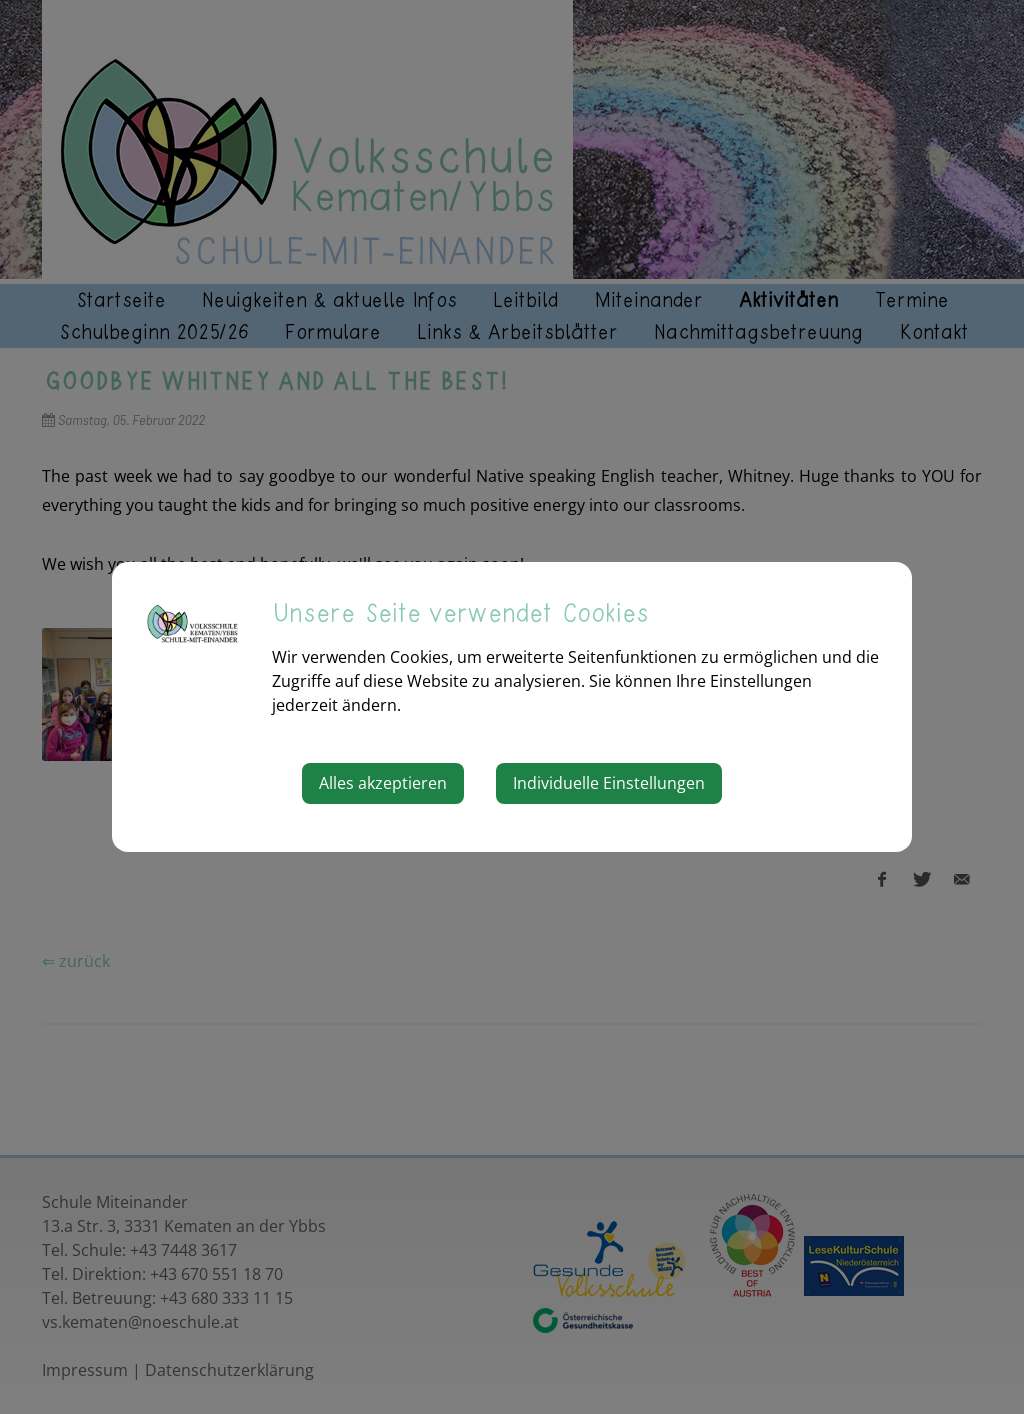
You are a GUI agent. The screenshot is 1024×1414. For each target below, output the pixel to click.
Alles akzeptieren (383, 783)
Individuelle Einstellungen (609, 783)
